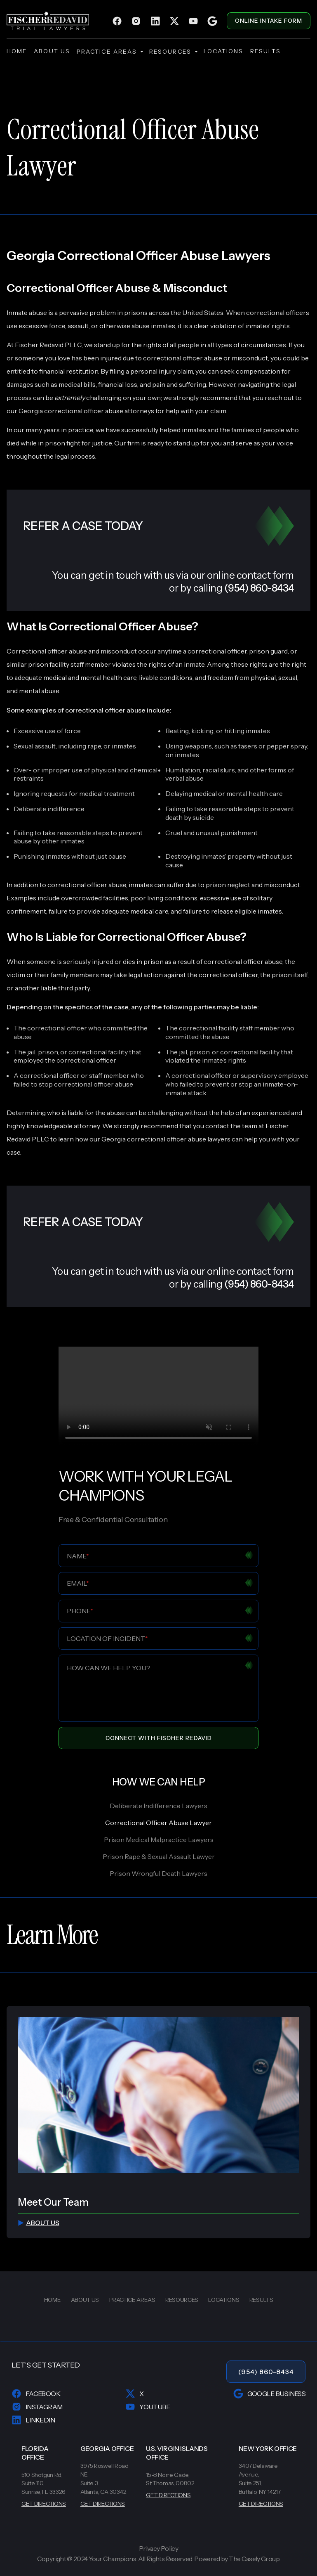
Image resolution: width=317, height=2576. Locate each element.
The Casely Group (254, 2559)
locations (224, 51)
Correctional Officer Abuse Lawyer (158, 1822)
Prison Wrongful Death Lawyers (158, 1873)
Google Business (269, 2393)
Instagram (37, 2407)
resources (173, 51)
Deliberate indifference (49, 809)
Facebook (36, 2393)
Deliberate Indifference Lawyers (158, 1806)
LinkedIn (33, 2420)
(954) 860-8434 (266, 2372)
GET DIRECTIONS (43, 2503)
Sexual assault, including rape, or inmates (75, 746)
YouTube (147, 2407)
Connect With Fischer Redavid (159, 1738)
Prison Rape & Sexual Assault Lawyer (159, 1856)
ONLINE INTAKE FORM (268, 20)
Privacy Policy (158, 2548)
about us (52, 51)
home (17, 51)
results (265, 51)
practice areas (110, 51)
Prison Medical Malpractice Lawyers (159, 1839)
